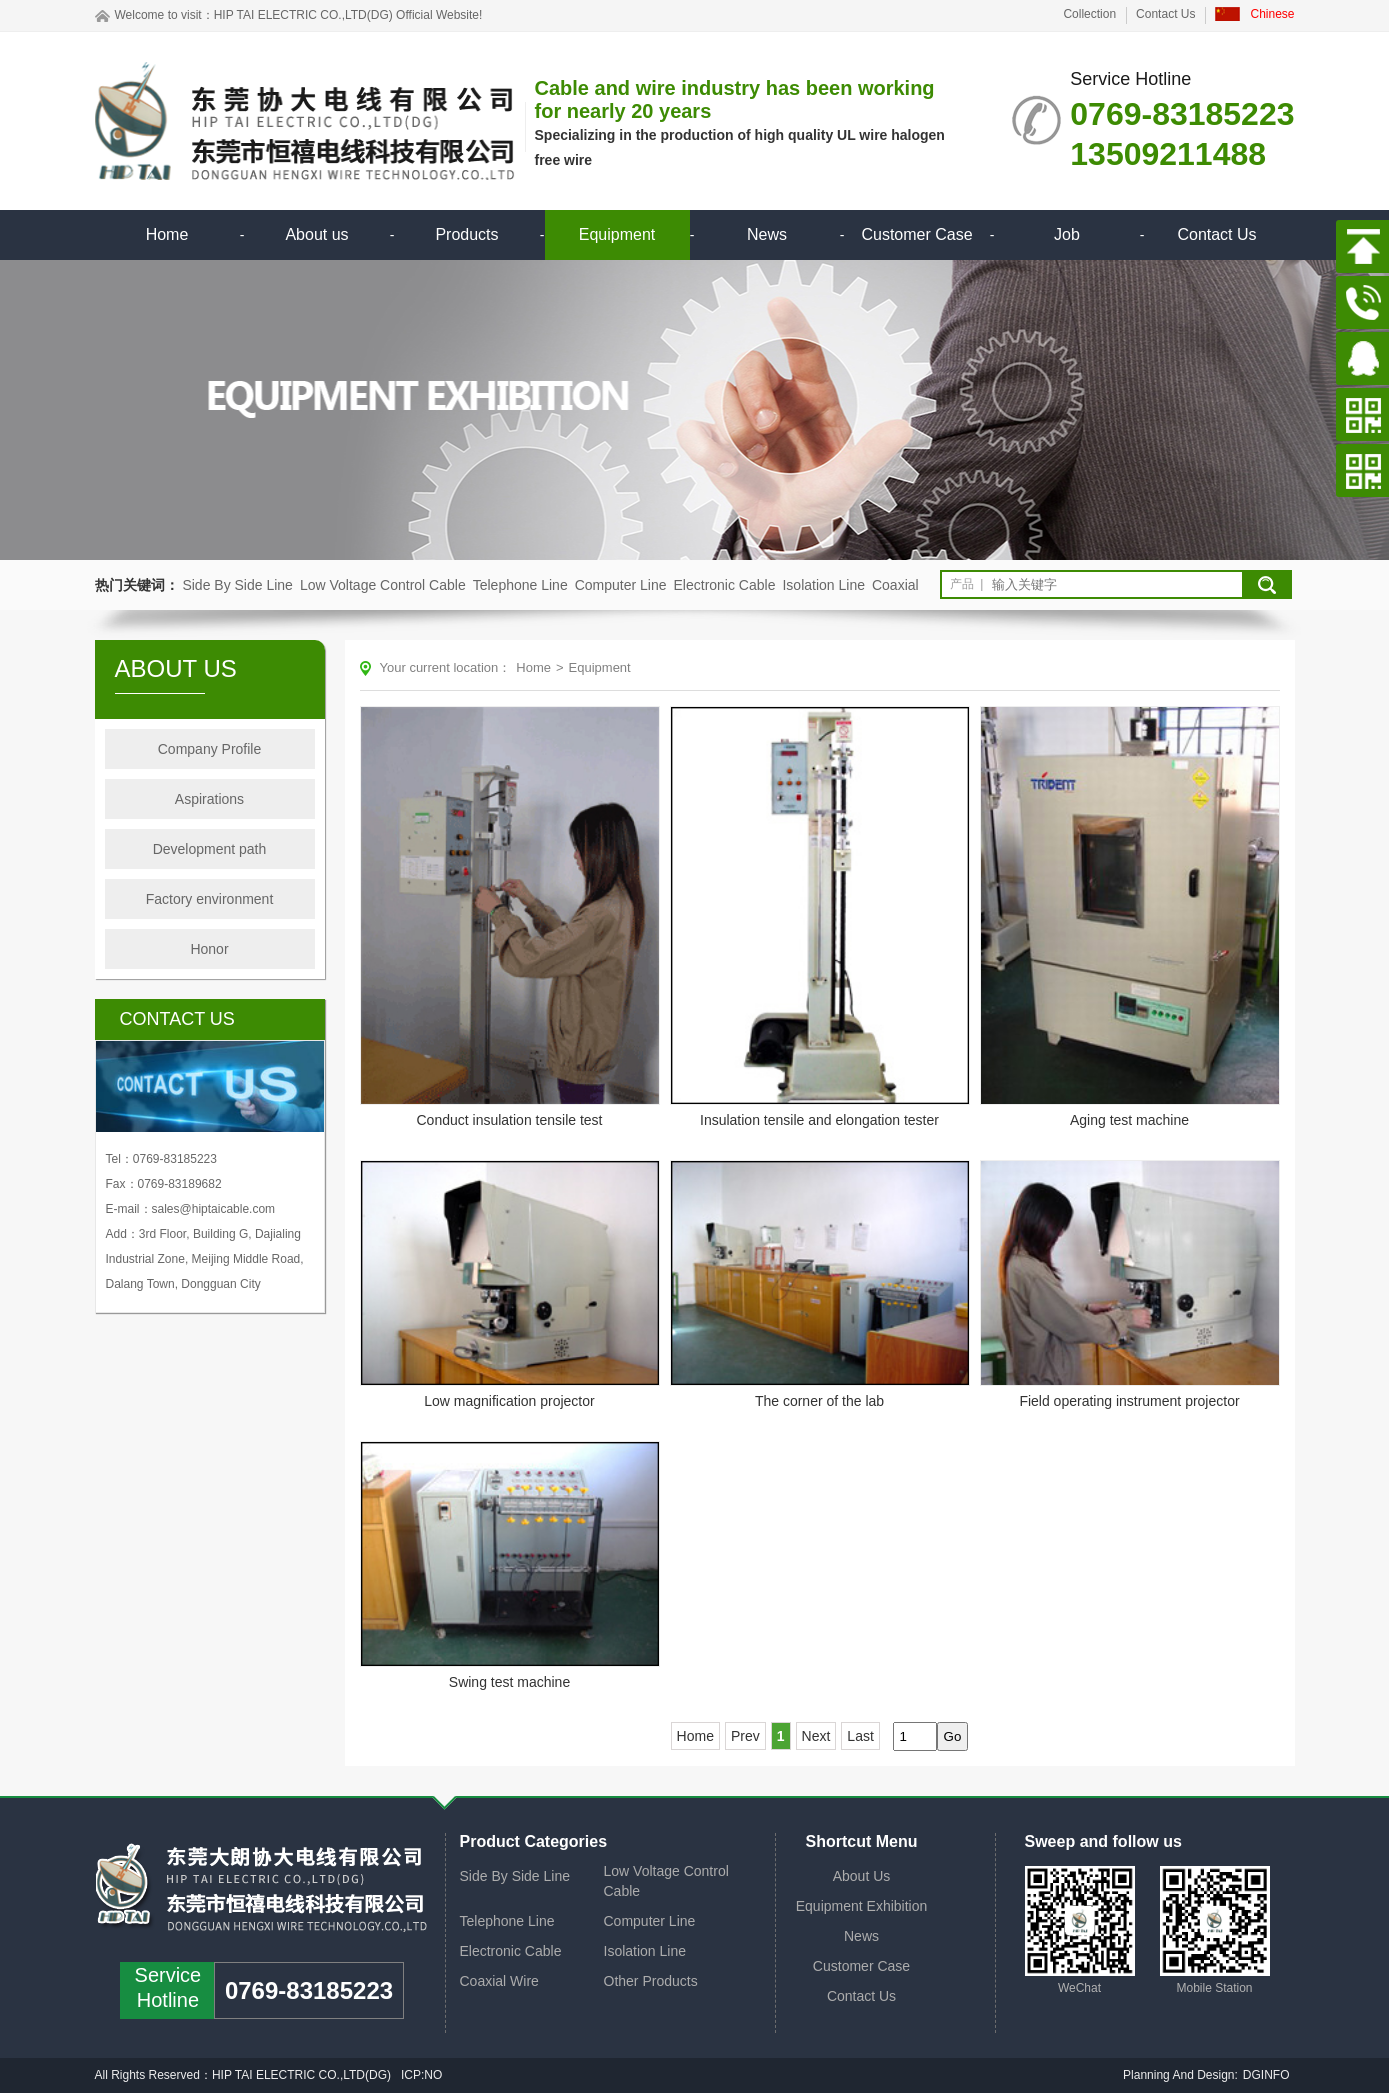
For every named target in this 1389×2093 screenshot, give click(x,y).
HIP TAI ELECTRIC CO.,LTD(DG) (303, 15)
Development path (210, 849)
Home (167, 234)
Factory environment (210, 899)
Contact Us (1165, 14)
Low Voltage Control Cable (383, 585)
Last (860, 1736)
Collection (1089, 14)
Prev (745, 1736)
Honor (209, 949)
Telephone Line (520, 585)
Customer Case (916, 234)
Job (1067, 234)
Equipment (617, 234)
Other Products (651, 1981)
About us (316, 234)
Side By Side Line (237, 585)
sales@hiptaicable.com (214, 1209)
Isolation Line (823, 585)
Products (466, 234)
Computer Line (621, 585)
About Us (862, 1876)
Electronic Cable (725, 585)
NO (434, 2075)
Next (816, 1736)
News (767, 234)
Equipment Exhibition (862, 1906)
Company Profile (210, 749)
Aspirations (209, 799)
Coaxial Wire (499, 1981)
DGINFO (1266, 2075)
